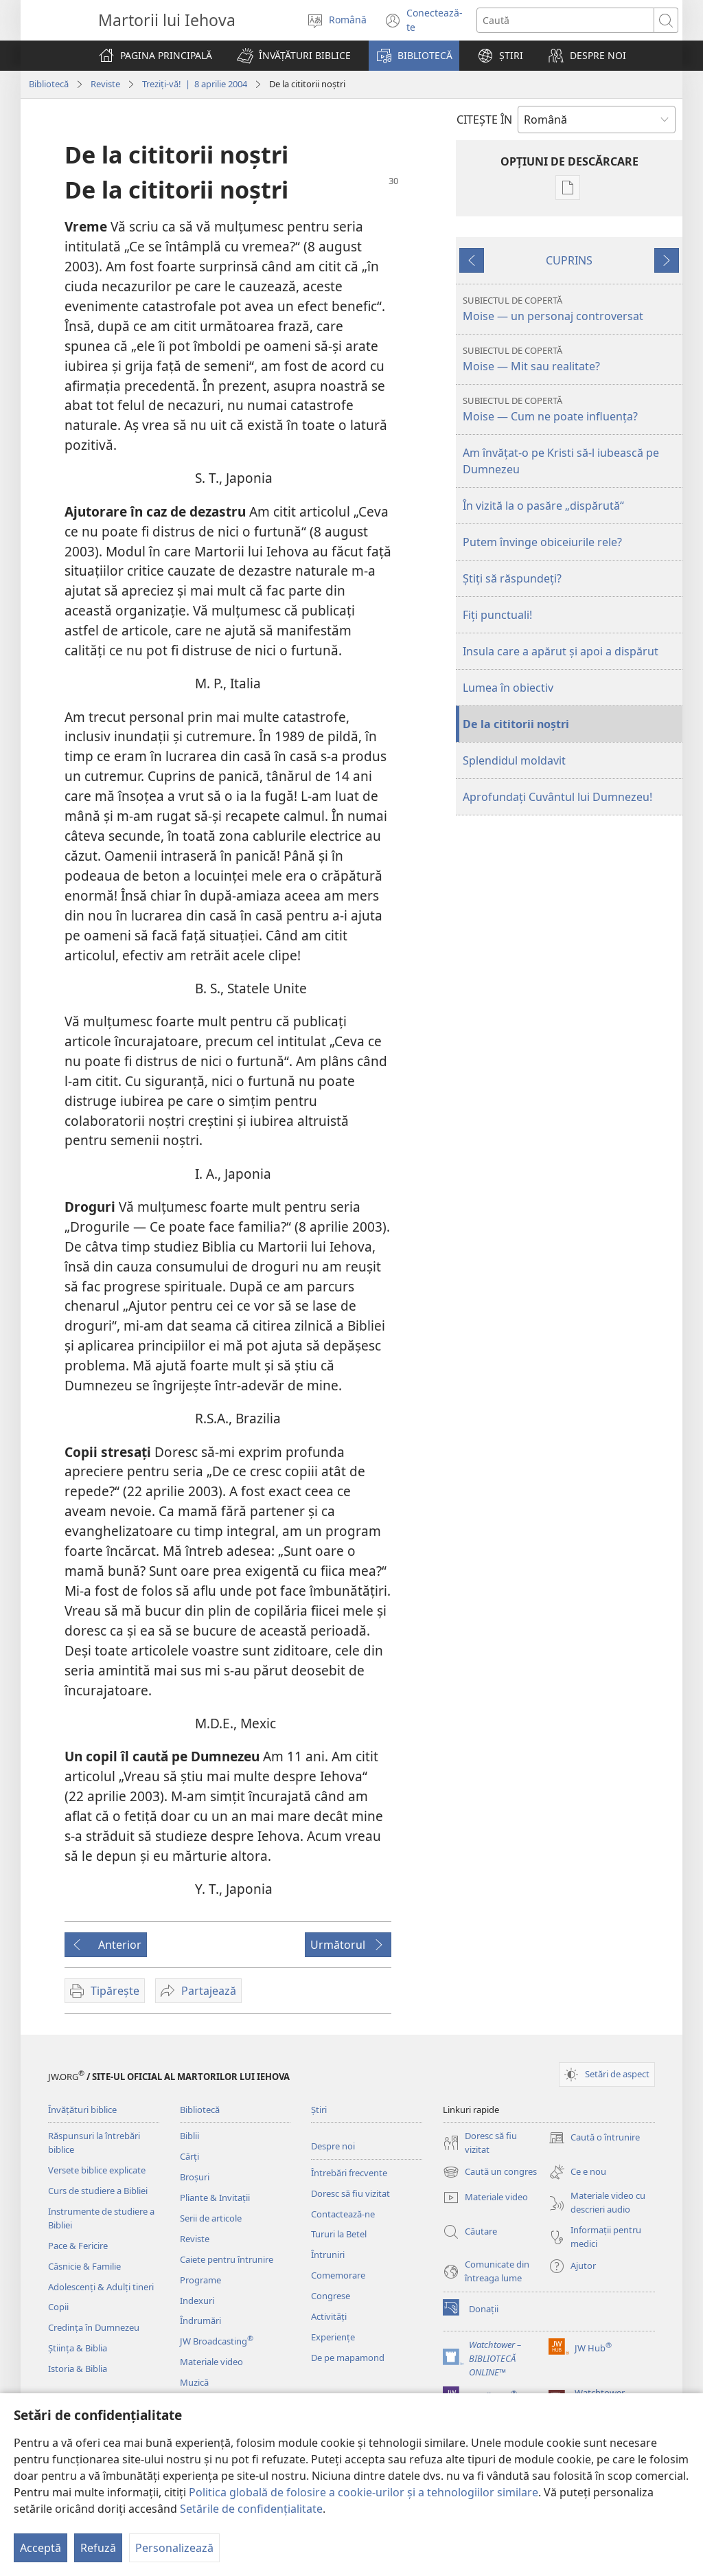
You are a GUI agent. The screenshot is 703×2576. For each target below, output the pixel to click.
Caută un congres (490, 2172)
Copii (58, 2307)
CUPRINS (569, 260)
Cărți (189, 2156)
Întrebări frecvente (349, 2173)
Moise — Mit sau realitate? (571, 359)
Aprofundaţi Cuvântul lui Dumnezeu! (557, 796)
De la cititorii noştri (516, 724)
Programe (200, 2280)
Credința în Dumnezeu (93, 2327)
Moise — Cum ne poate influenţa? (571, 409)
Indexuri (197, 2300)
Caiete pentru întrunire (226, 2259)
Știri (319, 2109)
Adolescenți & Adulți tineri (101, 2287)
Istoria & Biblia (77, 2368)
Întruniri (328, 2254)
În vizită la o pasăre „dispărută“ (543, 505)
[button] (294, 56)
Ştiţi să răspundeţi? (512, 578)
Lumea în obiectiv (508, 687)
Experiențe (333, 2337)
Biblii (189, 2135)
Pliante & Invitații (215, 2197)
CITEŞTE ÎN (484, 119)
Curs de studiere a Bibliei (98, 2190)
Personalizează (174, 2547)
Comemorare (338, 2275)
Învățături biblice (82, 2109)
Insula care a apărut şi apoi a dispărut (560, 651)
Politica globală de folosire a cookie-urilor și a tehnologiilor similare (363, 2492)
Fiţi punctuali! (497, 614)
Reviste (105, 84)
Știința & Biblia (77, 2348)
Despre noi (333, 2146)
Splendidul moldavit (514, 760)
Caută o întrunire (594, 2137)
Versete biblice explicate (97, 2170)
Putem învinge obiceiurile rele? (542, 542)
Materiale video (211, 2361)
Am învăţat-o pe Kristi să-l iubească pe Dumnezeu (561, 461)
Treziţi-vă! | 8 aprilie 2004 (194, 84)
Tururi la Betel (339, 2234)
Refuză (98, 2547)
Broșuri (194, 2177)
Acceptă (40, 2547)
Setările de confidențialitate (251, 2508)
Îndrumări (200, 2320)
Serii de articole (211, 2218)
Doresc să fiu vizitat (350, 2193)
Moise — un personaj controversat (571, 309)
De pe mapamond (347, 2357)
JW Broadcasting (216, 2341)
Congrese (330, 2296)
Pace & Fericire (78, 2245)
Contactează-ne (343, 2214)
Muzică (194, 2382)
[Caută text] (565, 20)
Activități (329, 2316)
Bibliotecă (49, 84)
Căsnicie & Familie (84, 2266)
